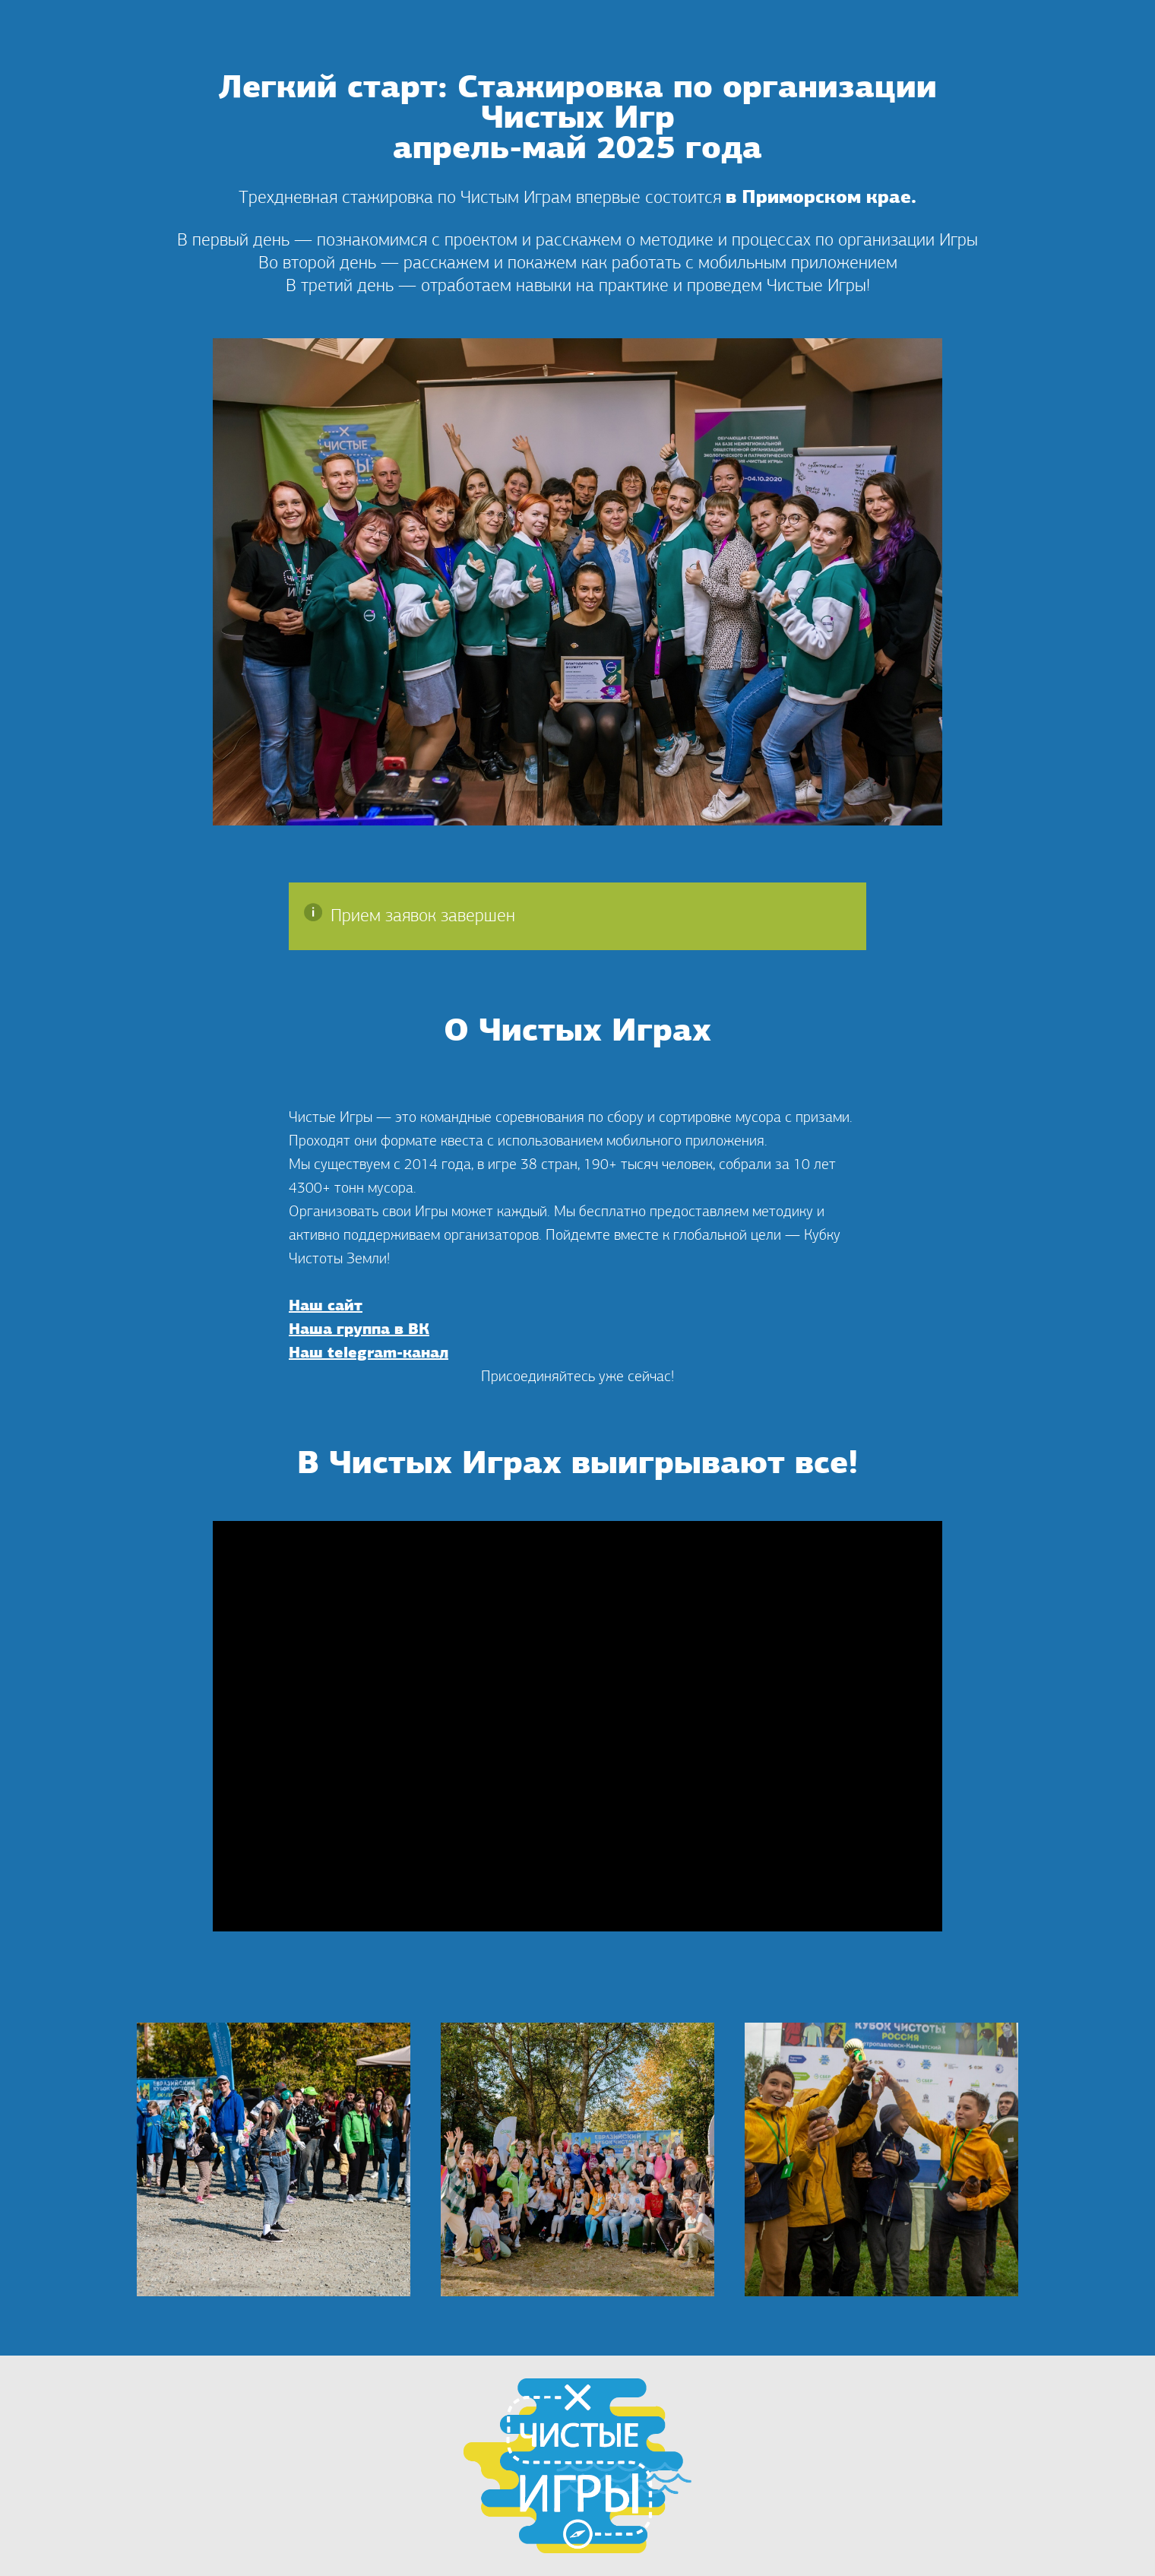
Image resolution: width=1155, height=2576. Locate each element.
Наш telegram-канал (368, 1353)
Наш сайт (325, 1306)
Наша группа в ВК (359, 1330)
